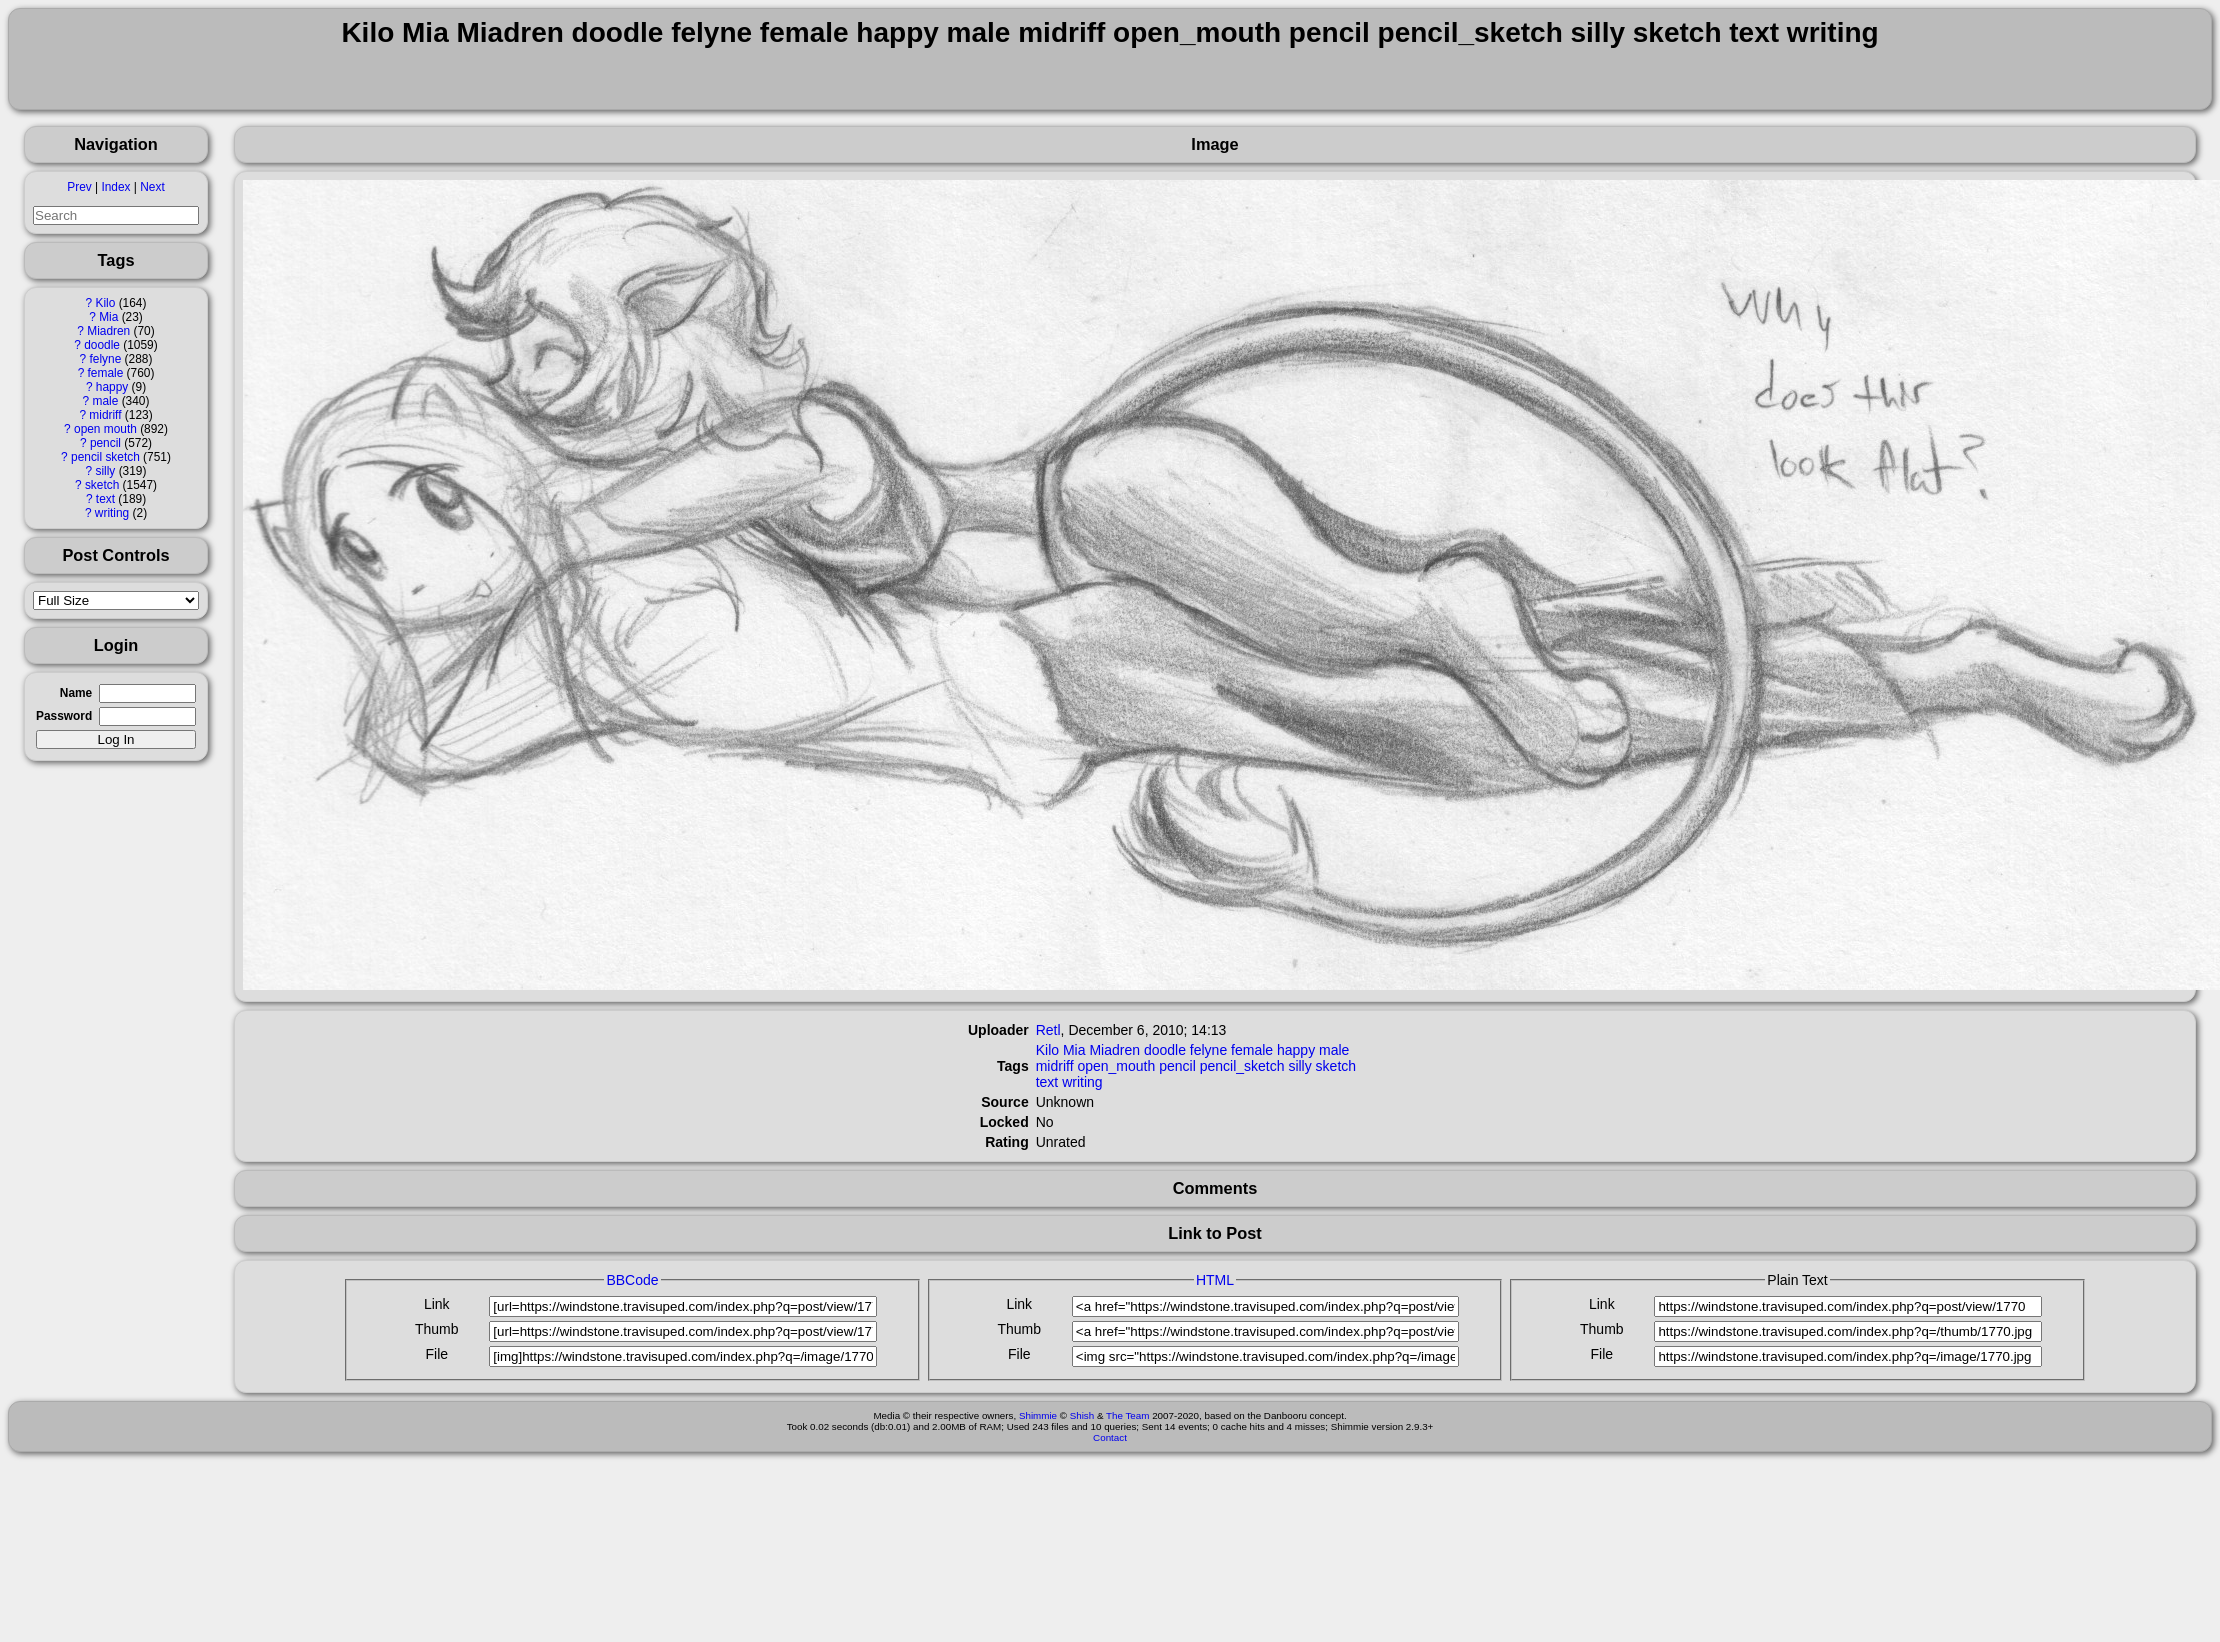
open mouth (105, 429)
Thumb (437, 1329)
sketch (102, 485)
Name (76, 693)
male (106, 401)
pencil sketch (105, 457)
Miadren (108, 331)
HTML (1215, 1280)
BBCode (632, 1280)
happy (112, 387)
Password (64, 716)
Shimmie (1038, 1415)
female (106, 373)
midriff (105, 415)
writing (112, 513)
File (436, 1354)
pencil (105, 443)
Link (437, 1304)
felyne (106, 359)
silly (106, 471)
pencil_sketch (1242, 1066)
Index (115, 187)
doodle (102, 345)
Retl (1048, 1030)
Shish (1082, 1415)
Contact (1110, 1437)
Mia (108, 317)
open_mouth (1116, 1066)
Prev (79, 187)
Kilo (106, 303)
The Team (1127, 1415)
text (105, 499)
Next (152, 187)
